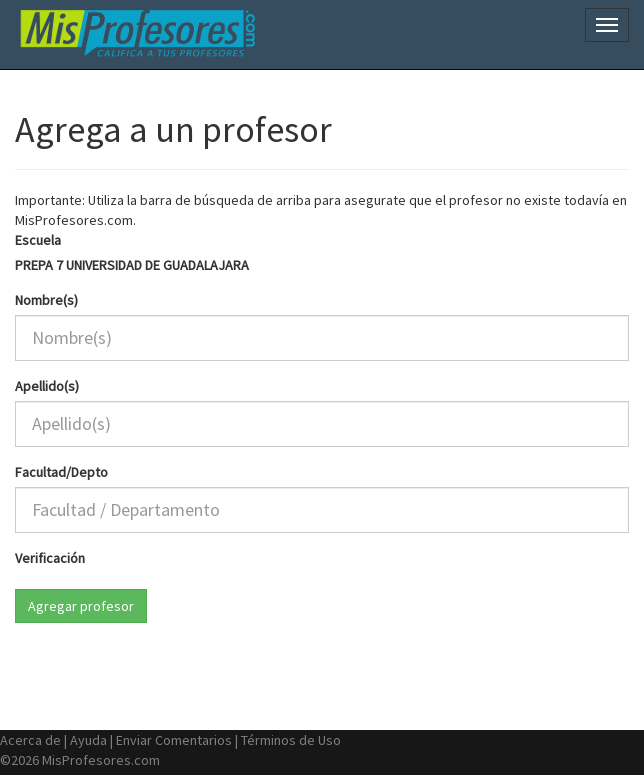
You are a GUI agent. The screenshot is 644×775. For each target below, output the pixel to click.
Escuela (38, 240)
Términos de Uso (291, 740)
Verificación (50, 558)
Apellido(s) (47, 386)
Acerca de (30, 740)
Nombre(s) (46, 300)
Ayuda (88, 740)
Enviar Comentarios (174, 740)
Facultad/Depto (61, 472)
